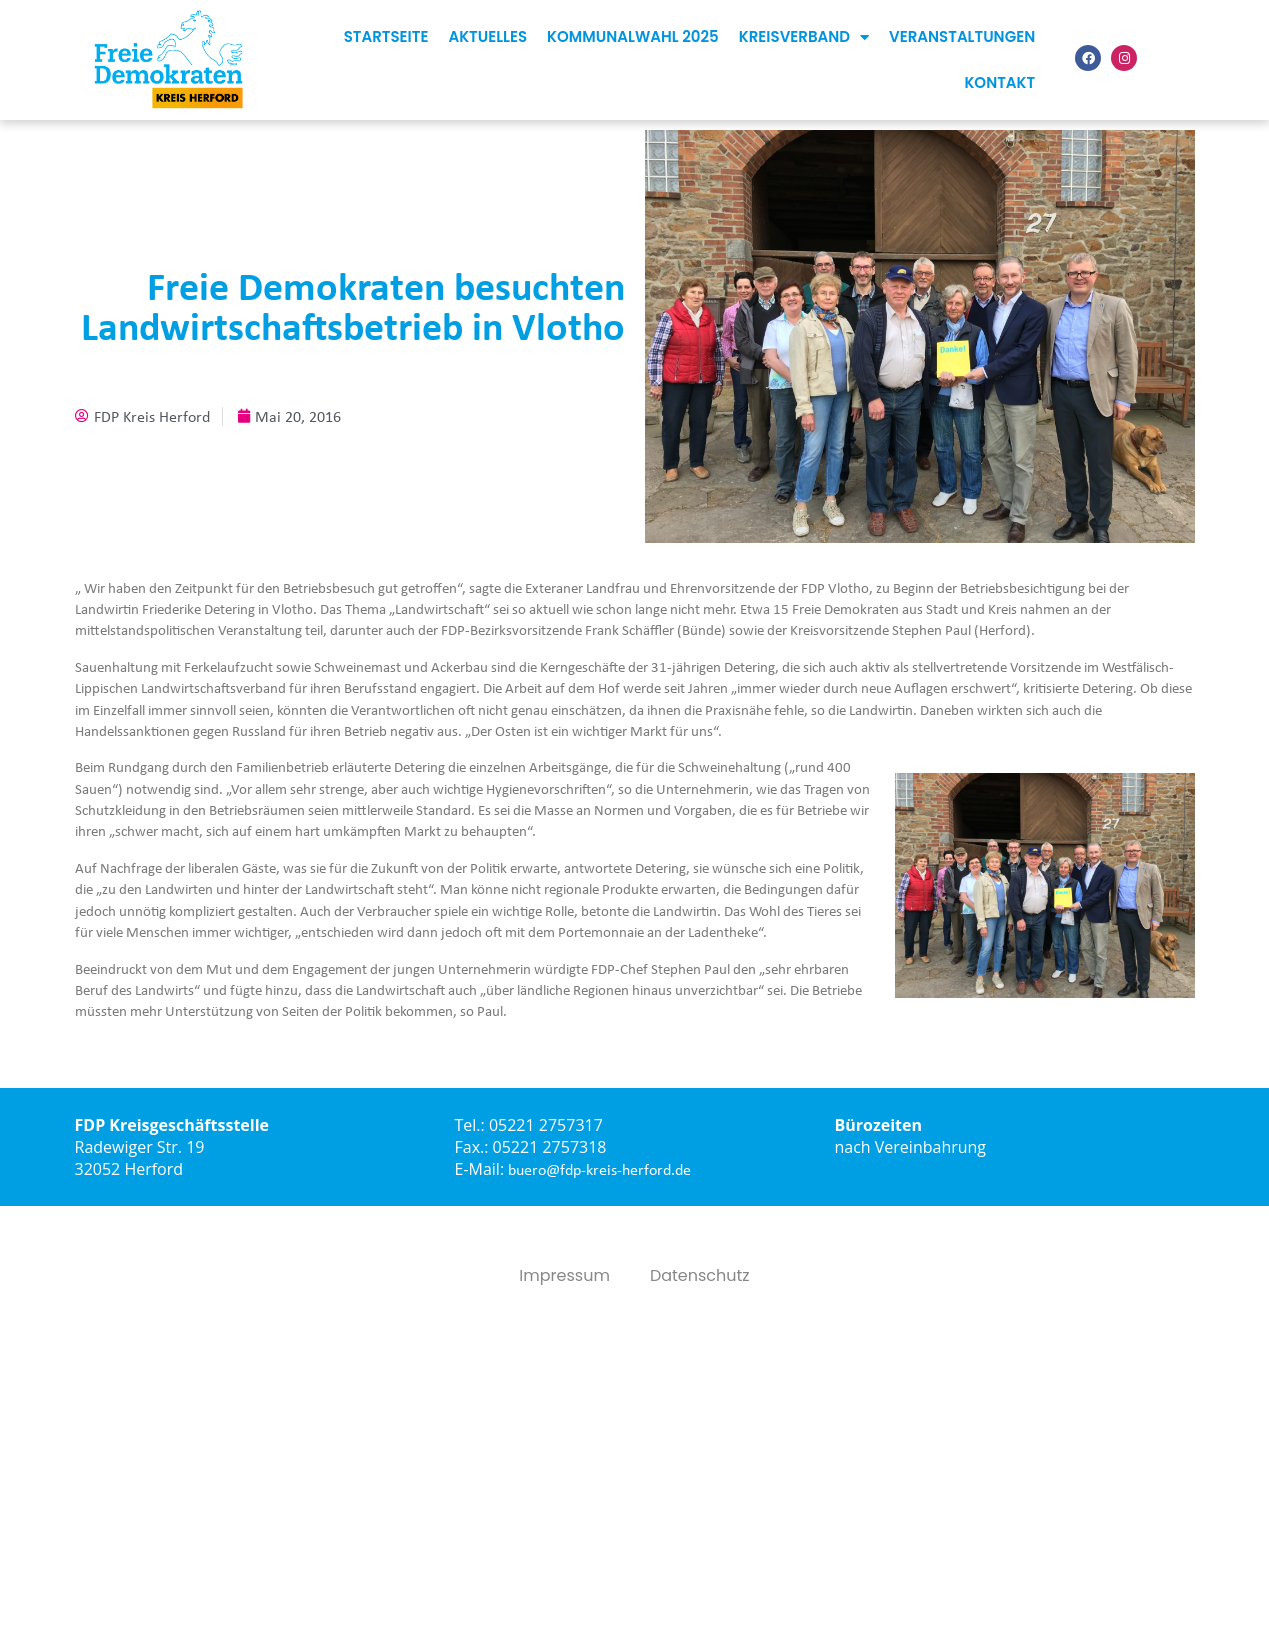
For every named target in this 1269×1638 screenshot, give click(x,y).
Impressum (564, 1276)
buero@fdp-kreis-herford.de (599, 1169)
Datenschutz (700, 1276)
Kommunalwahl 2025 (633, 36)
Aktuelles (487, 36)
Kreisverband (804, 37)
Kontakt (999, 82)
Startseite (386, 36)
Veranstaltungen (962, 36)
